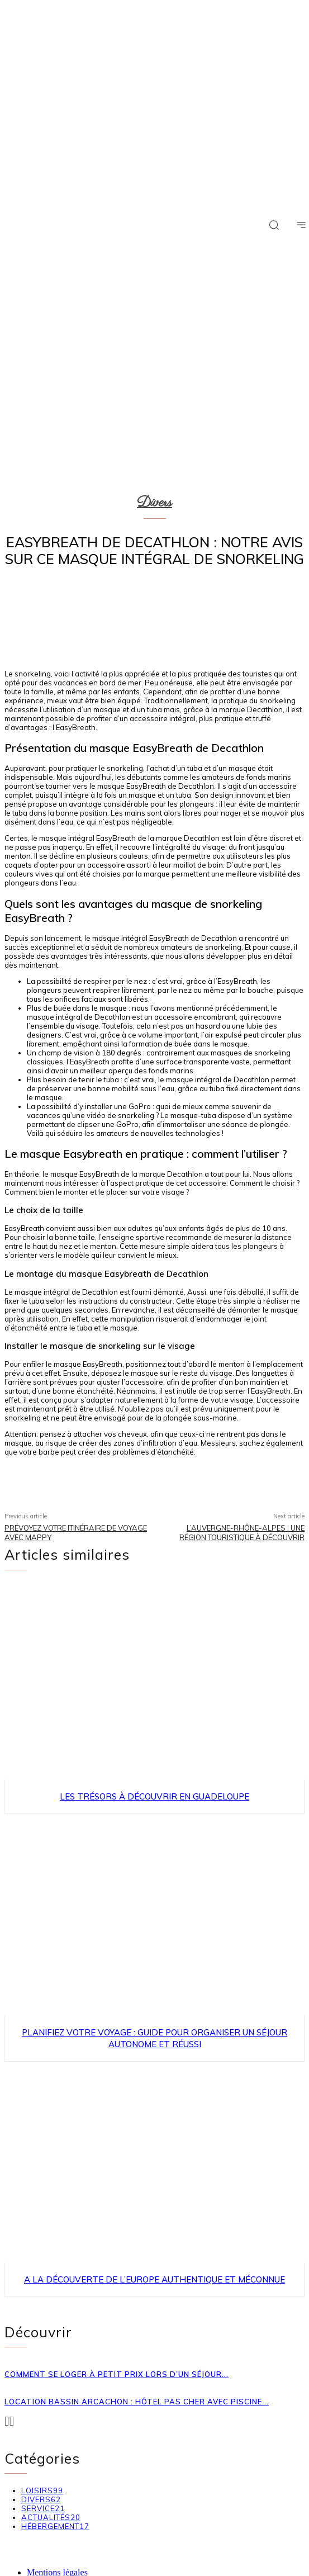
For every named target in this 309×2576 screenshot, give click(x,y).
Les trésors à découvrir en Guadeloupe (154, 1796)
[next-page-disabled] (12, 2421)
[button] (274, 225)
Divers (154, 502)
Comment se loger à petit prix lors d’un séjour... (116, 2374)
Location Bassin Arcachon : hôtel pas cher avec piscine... (136, 2401)
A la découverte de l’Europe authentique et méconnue (154, 2279)
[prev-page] (6, 2421)
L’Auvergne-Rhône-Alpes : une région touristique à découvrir (242, 1532)
